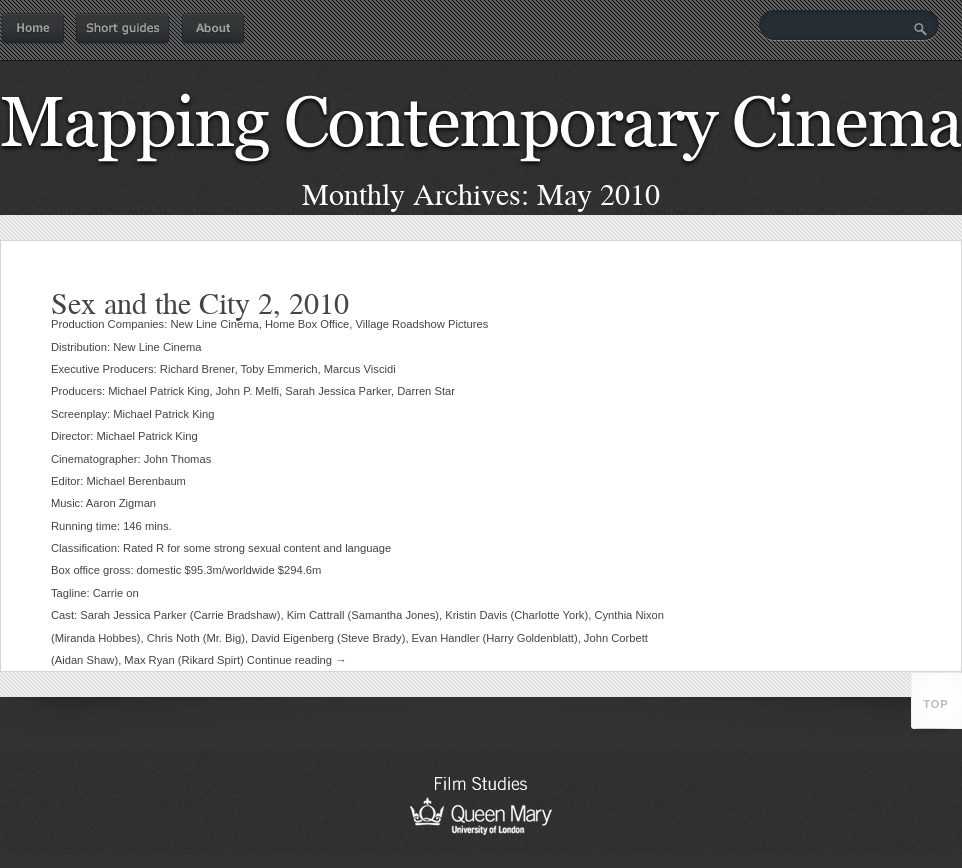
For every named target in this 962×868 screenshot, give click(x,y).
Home (33, 29)
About (213, 29)
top (935, 704)
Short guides (122, 29)
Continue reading (297, 660)
